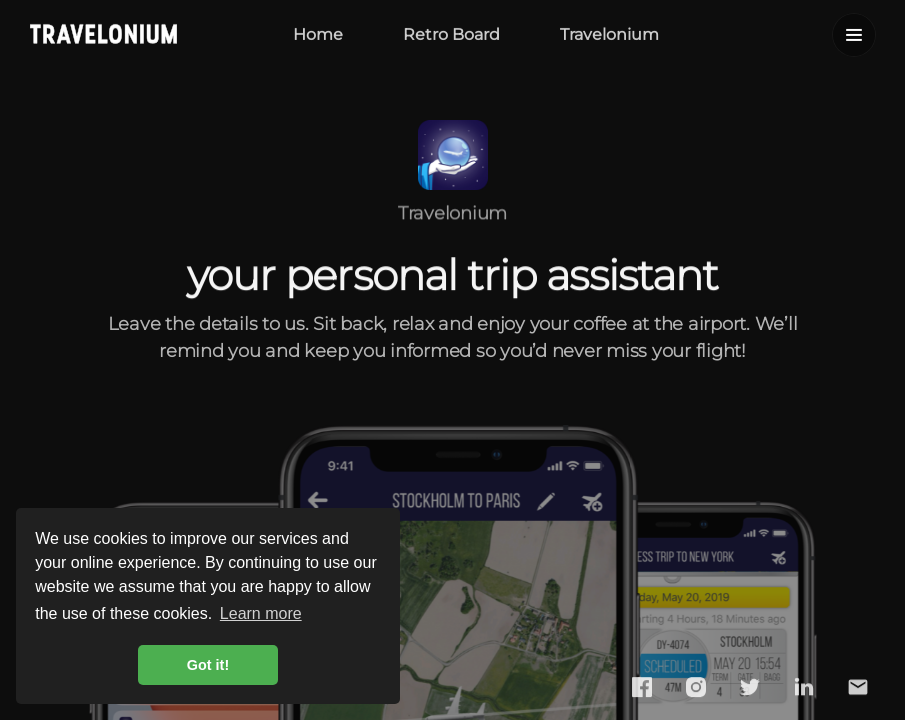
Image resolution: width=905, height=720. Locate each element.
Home (318, 33)
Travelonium (609, 33)
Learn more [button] (261, 613)
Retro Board (451, 33)
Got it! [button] (208, 665)
